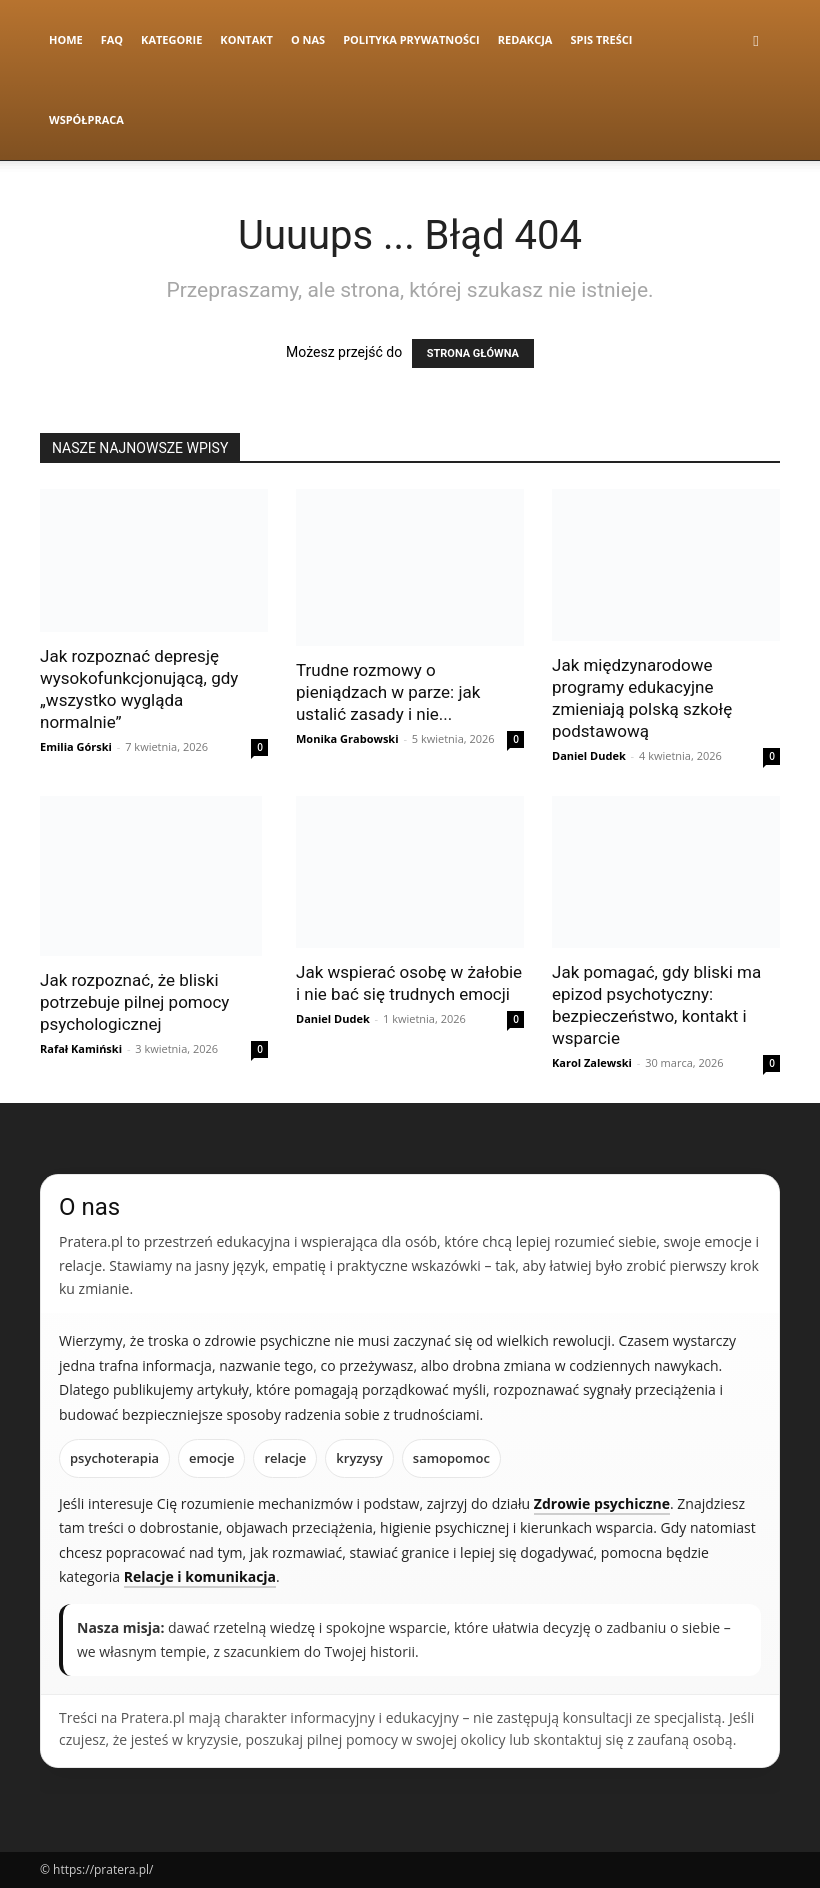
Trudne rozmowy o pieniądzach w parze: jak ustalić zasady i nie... (388, 692)
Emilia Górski (76, 746)
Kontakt (246, 39)
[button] (756, 40)
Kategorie (171, 39)
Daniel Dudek (589, 755)
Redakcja (525, 39)
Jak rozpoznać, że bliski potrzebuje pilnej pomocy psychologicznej (134, 1002)
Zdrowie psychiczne (602, 1503)
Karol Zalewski (592, 1062)
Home (66, 39)
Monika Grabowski (347, 738)
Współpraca (86, 119)
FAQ (112, 39)
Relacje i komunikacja (200, 1576)
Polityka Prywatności (411, 39)
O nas (308, 39)
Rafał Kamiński (81, 1048)
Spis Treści (601, 39)
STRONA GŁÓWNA (473, 353)
